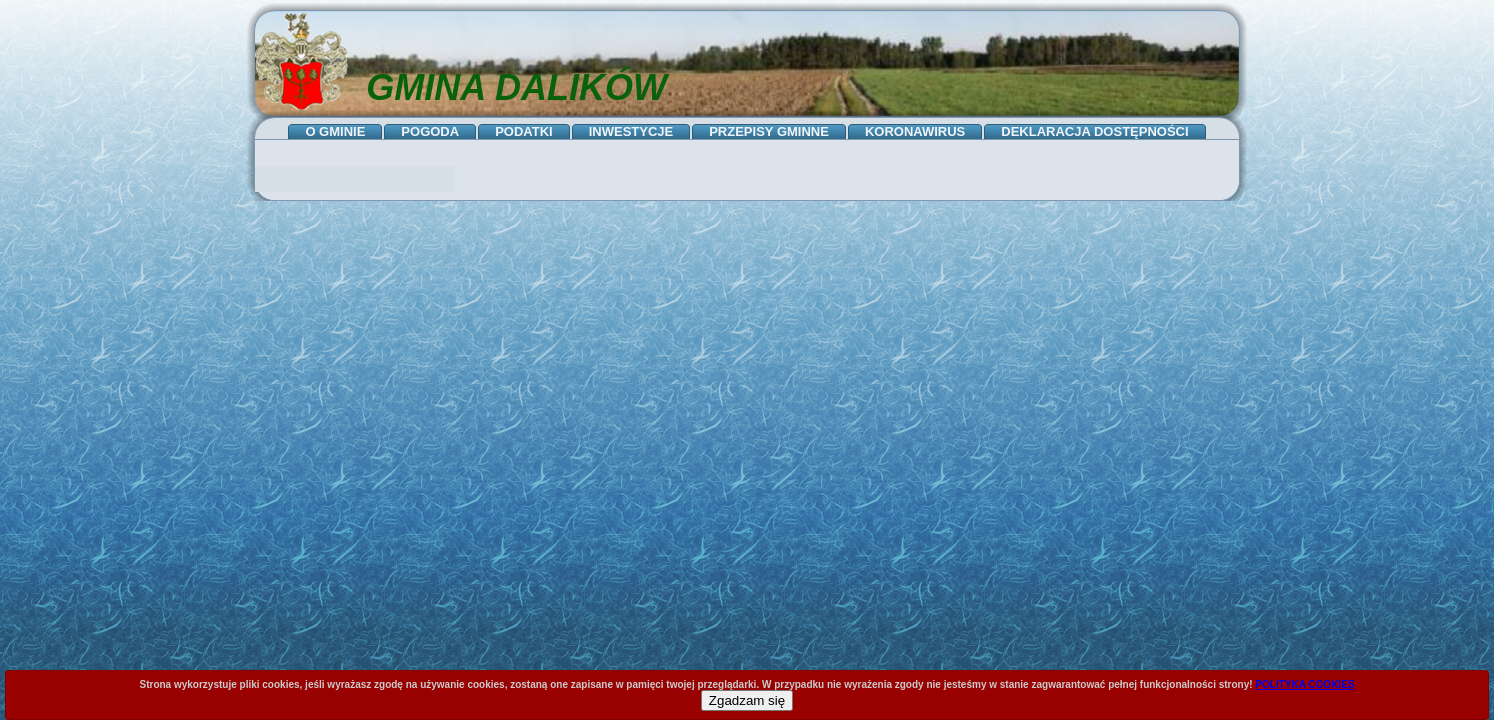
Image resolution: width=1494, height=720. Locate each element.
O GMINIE (335, 131)
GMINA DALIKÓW (516, 87)
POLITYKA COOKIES (1304, 684)
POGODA (430, 131)
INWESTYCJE (631, 131)
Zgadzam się (747, 700)
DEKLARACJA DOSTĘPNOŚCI (1094, 131)
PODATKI (524, 131)
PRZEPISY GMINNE (769, 131)
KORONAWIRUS (915, 131)
